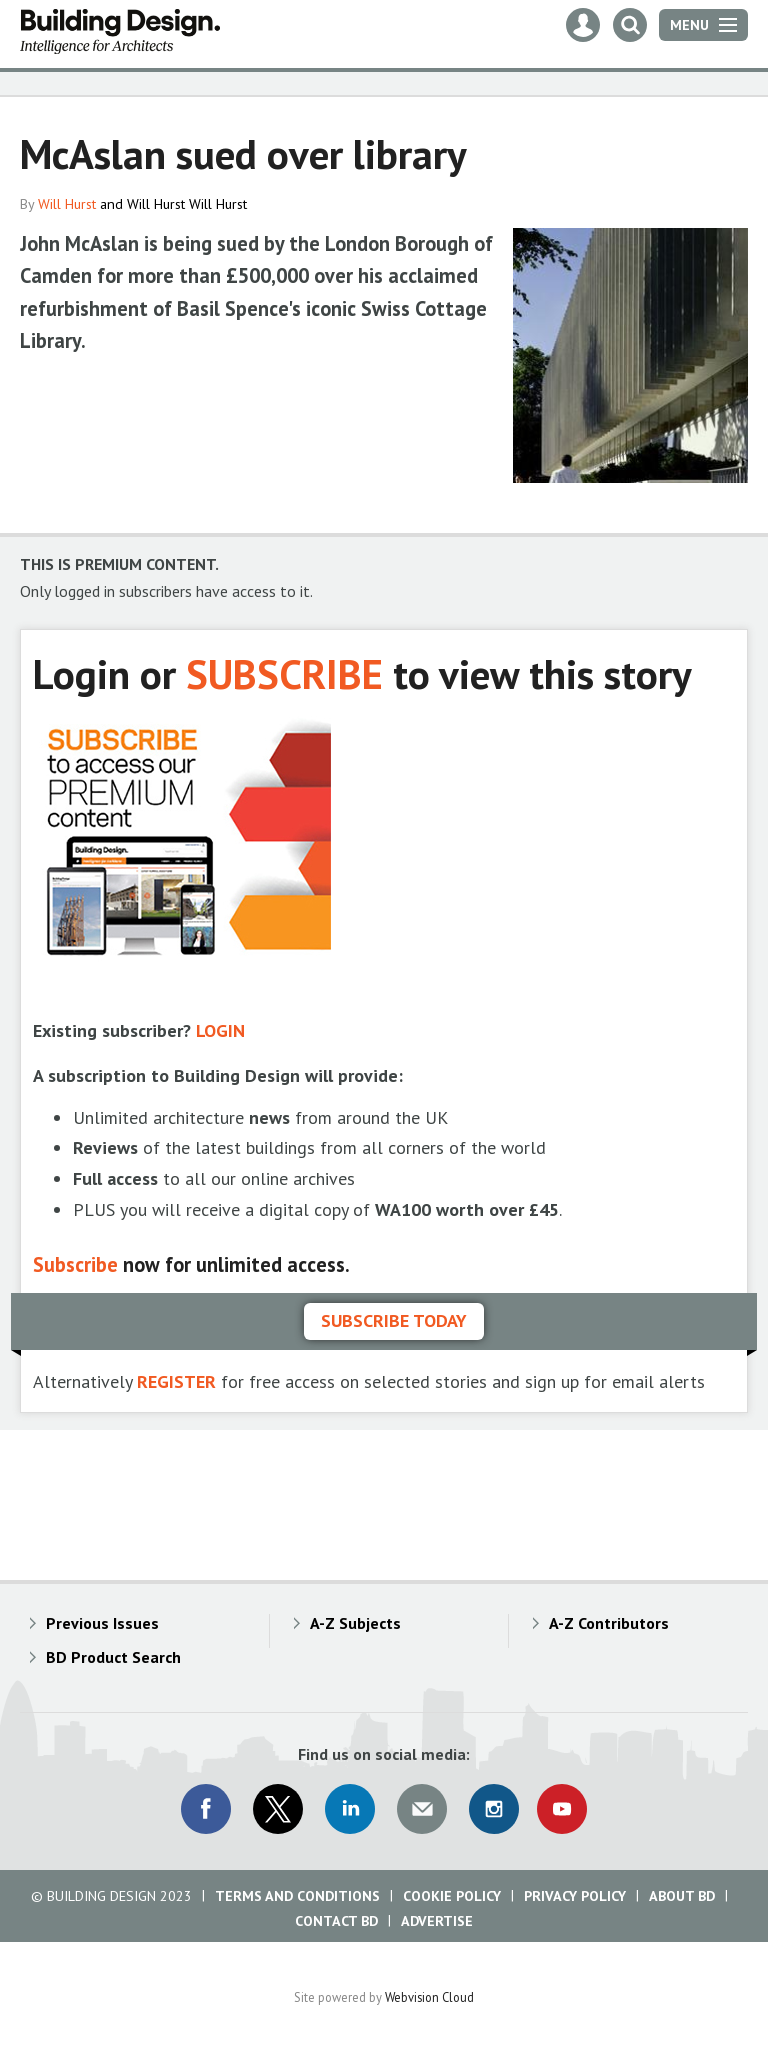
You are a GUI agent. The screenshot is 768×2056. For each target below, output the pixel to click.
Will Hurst (67, 204)
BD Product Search (113, 1657)
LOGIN (220, 1030)
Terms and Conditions (297, 1896)
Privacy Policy (575, 1896)
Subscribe (75, 1264)
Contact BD (336, 1921)
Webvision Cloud (429, 1997)
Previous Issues (102, 1623)
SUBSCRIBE (284, 673)
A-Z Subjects (355, 1623)
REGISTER (176, 1381)
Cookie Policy (452, 1896)
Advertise (437, 1921)
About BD (682, 1896)
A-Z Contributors (609, 1623)
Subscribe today (394, 1320)
